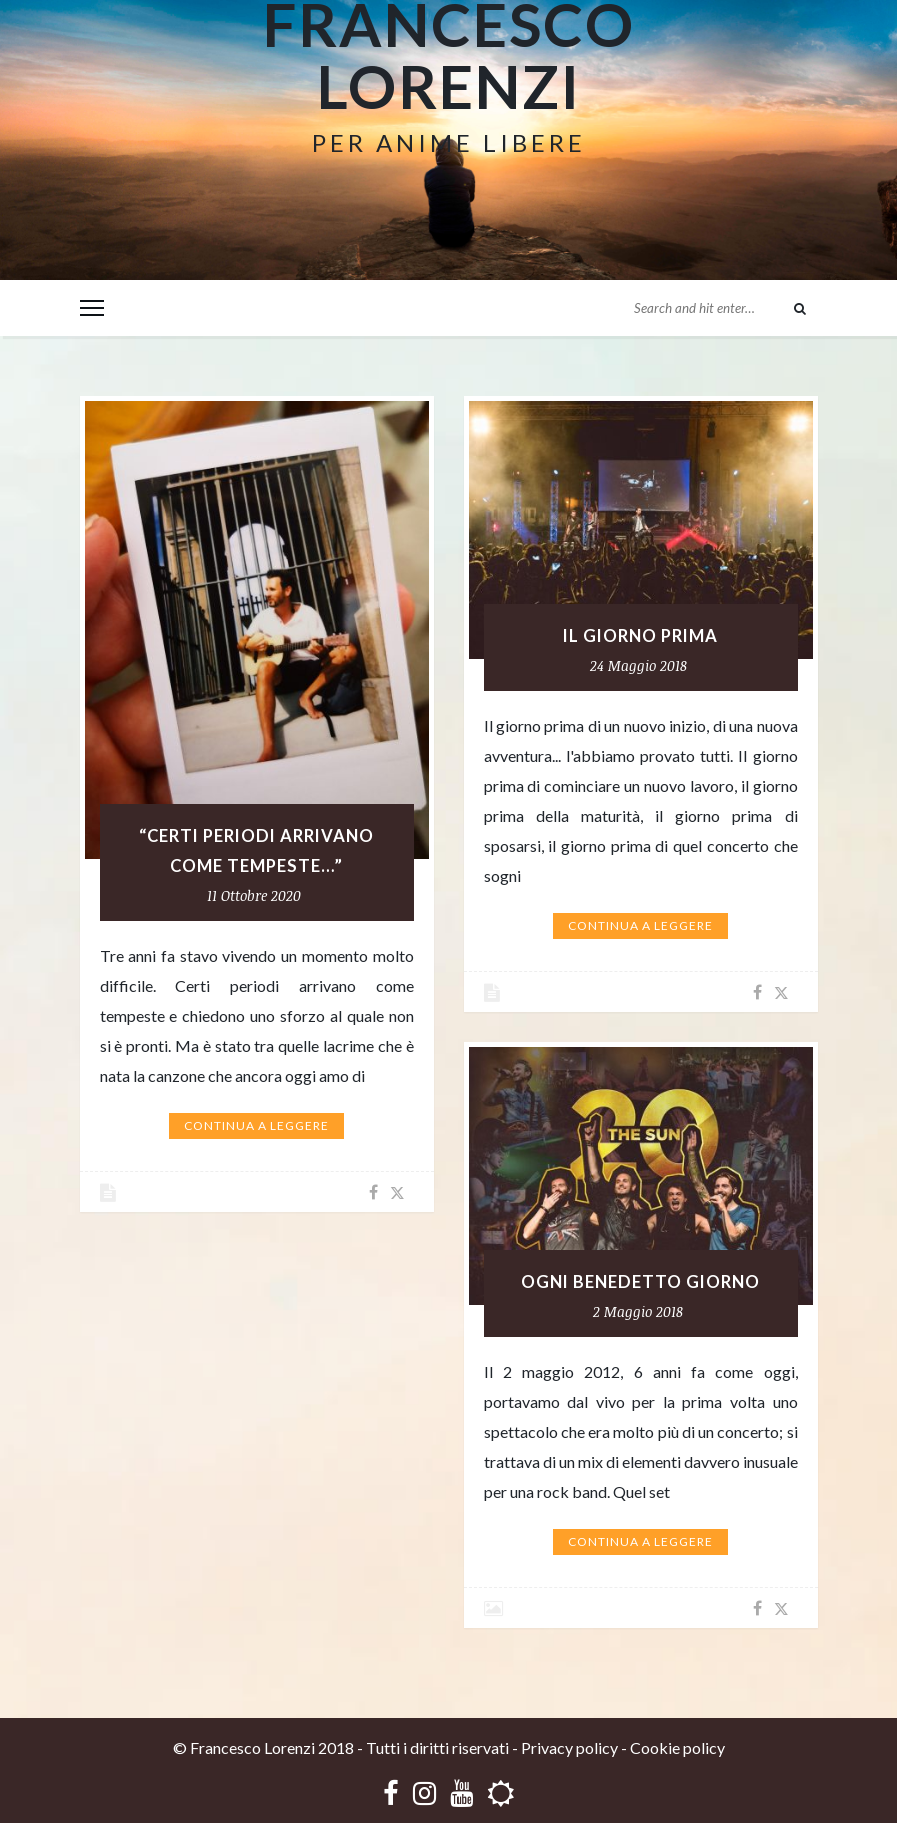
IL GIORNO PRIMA (640, 636)
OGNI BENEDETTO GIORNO (640, 1282)
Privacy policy (569, 1747)
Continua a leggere (256, 1125)
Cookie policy (677, 1747)
